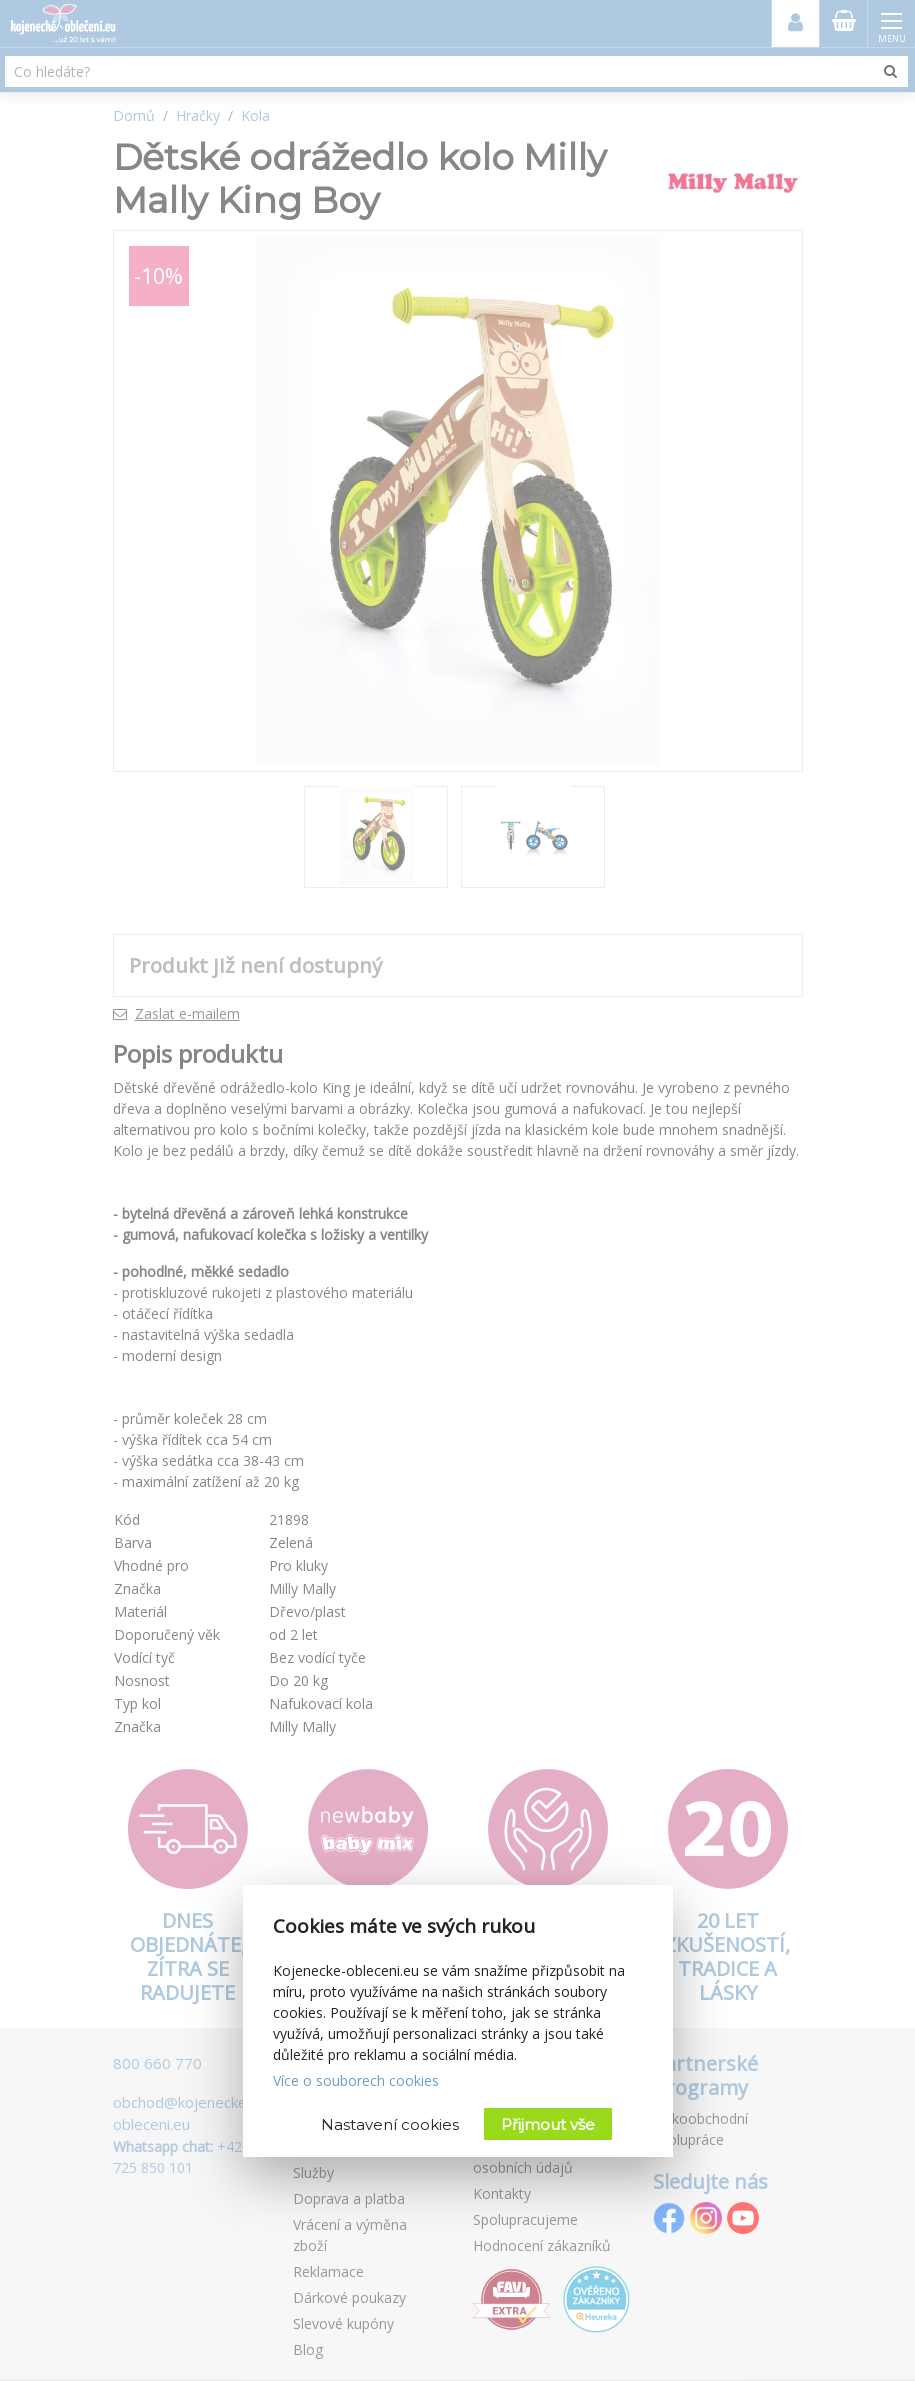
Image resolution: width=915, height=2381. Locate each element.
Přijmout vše (548, 2124)
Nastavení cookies (390, 2124)
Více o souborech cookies (356, 2080)
